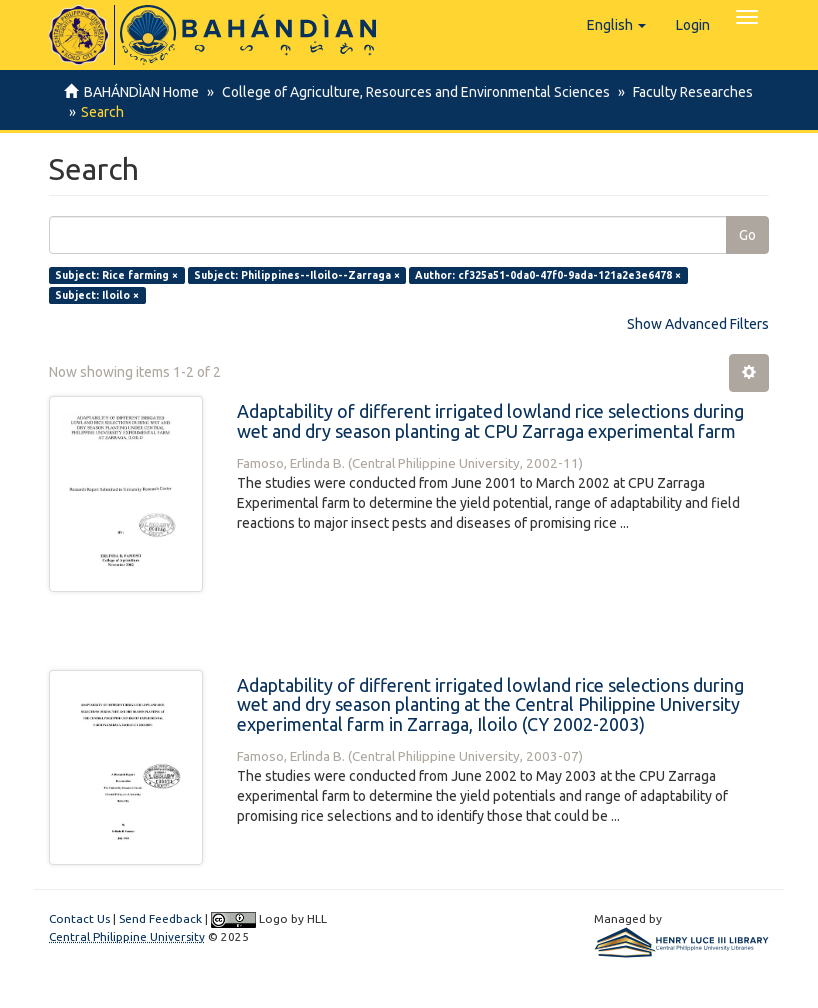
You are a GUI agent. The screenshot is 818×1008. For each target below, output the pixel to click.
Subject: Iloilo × (97, 295)
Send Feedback (160, 918)
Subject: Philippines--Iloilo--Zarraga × (297, 275)
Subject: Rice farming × (116, 275)
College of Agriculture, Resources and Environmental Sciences (413, 92)
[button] (616, 25)
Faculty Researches (687, 92)
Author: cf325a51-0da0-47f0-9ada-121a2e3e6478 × (548, 275)
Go (747, 235)
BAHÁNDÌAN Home (141, 92)
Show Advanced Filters (698, 324)
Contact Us (79, 918)
